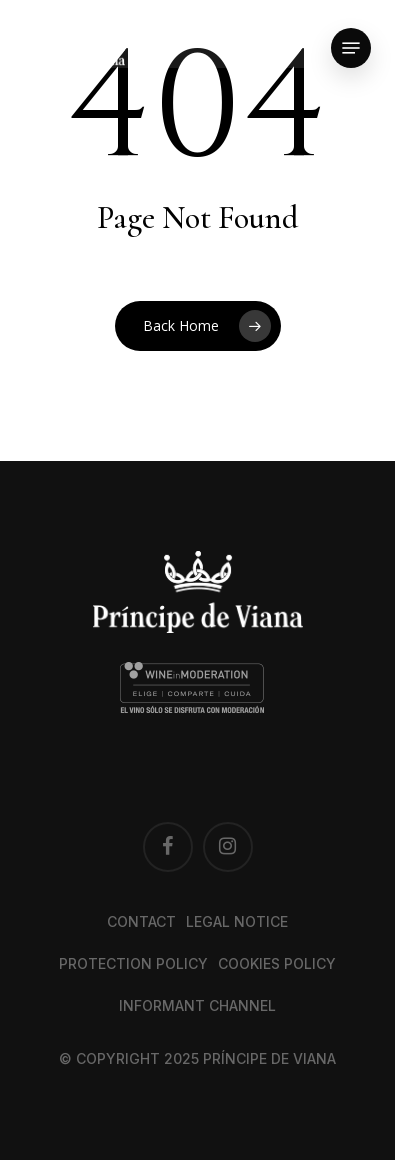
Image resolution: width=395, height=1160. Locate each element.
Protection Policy (133, 963)
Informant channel (197, 1005)
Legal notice (237, 921)
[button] (351, 48)
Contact (141, 921)
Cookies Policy (277, 963)
